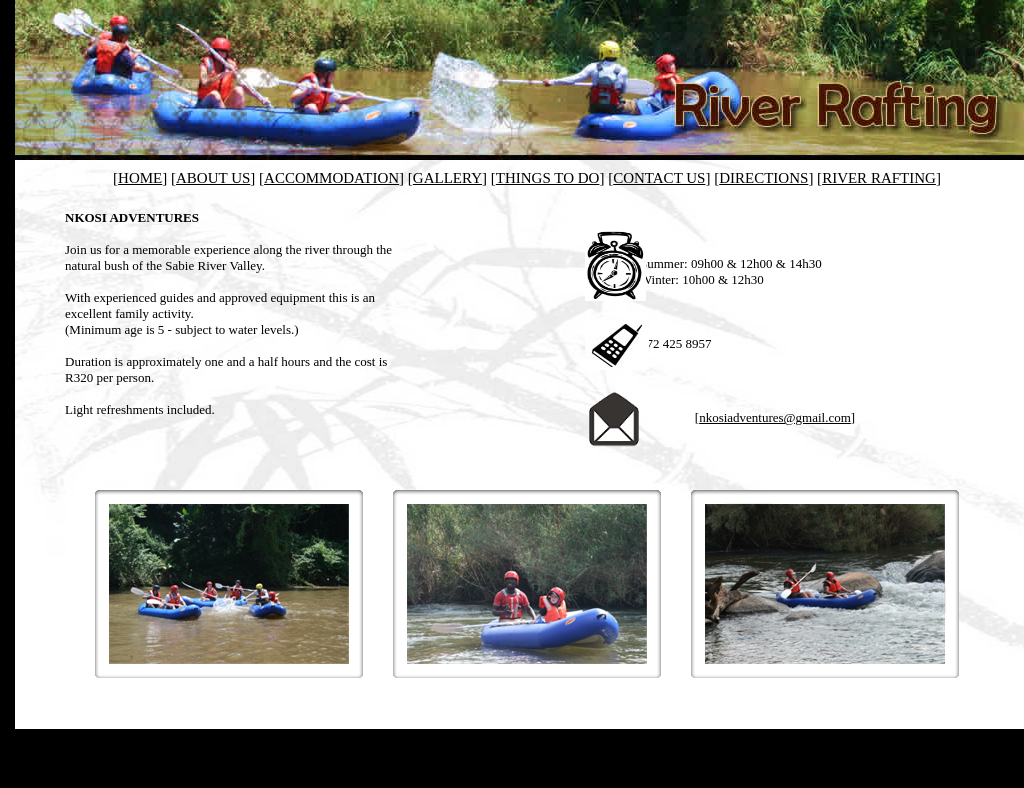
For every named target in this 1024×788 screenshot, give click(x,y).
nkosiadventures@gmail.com (775, 417)
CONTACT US (659, 178)
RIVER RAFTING (879, 178)
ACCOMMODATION (331, 178)
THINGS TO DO (548, 178)
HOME (140, 178)
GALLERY (447, 178)
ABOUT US (213, 178)
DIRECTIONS (763, 178)
